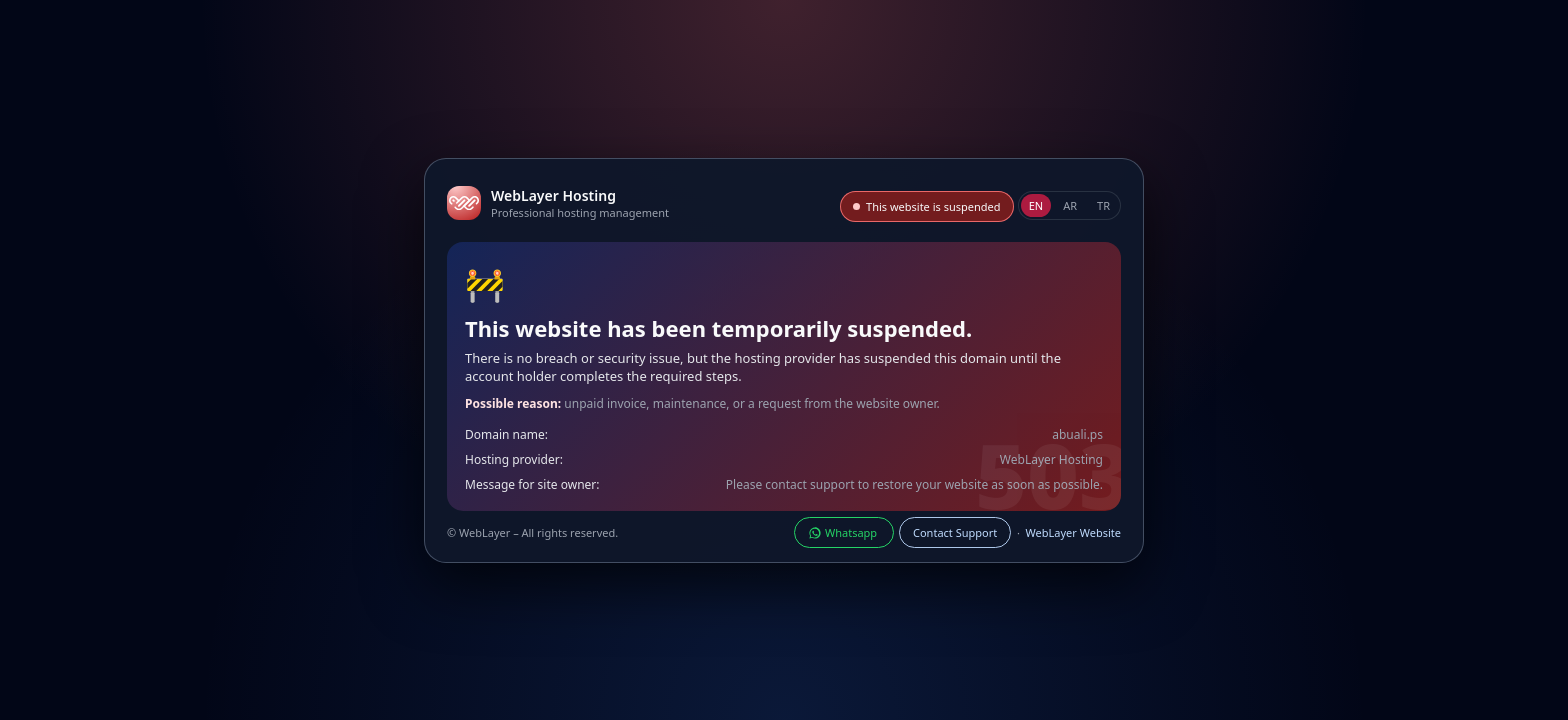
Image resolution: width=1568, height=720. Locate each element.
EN (1036, 205)
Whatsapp (844, 532)
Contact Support (955, 532)
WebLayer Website (1073, 532)
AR (1070, 205)
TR (1103, 205)
